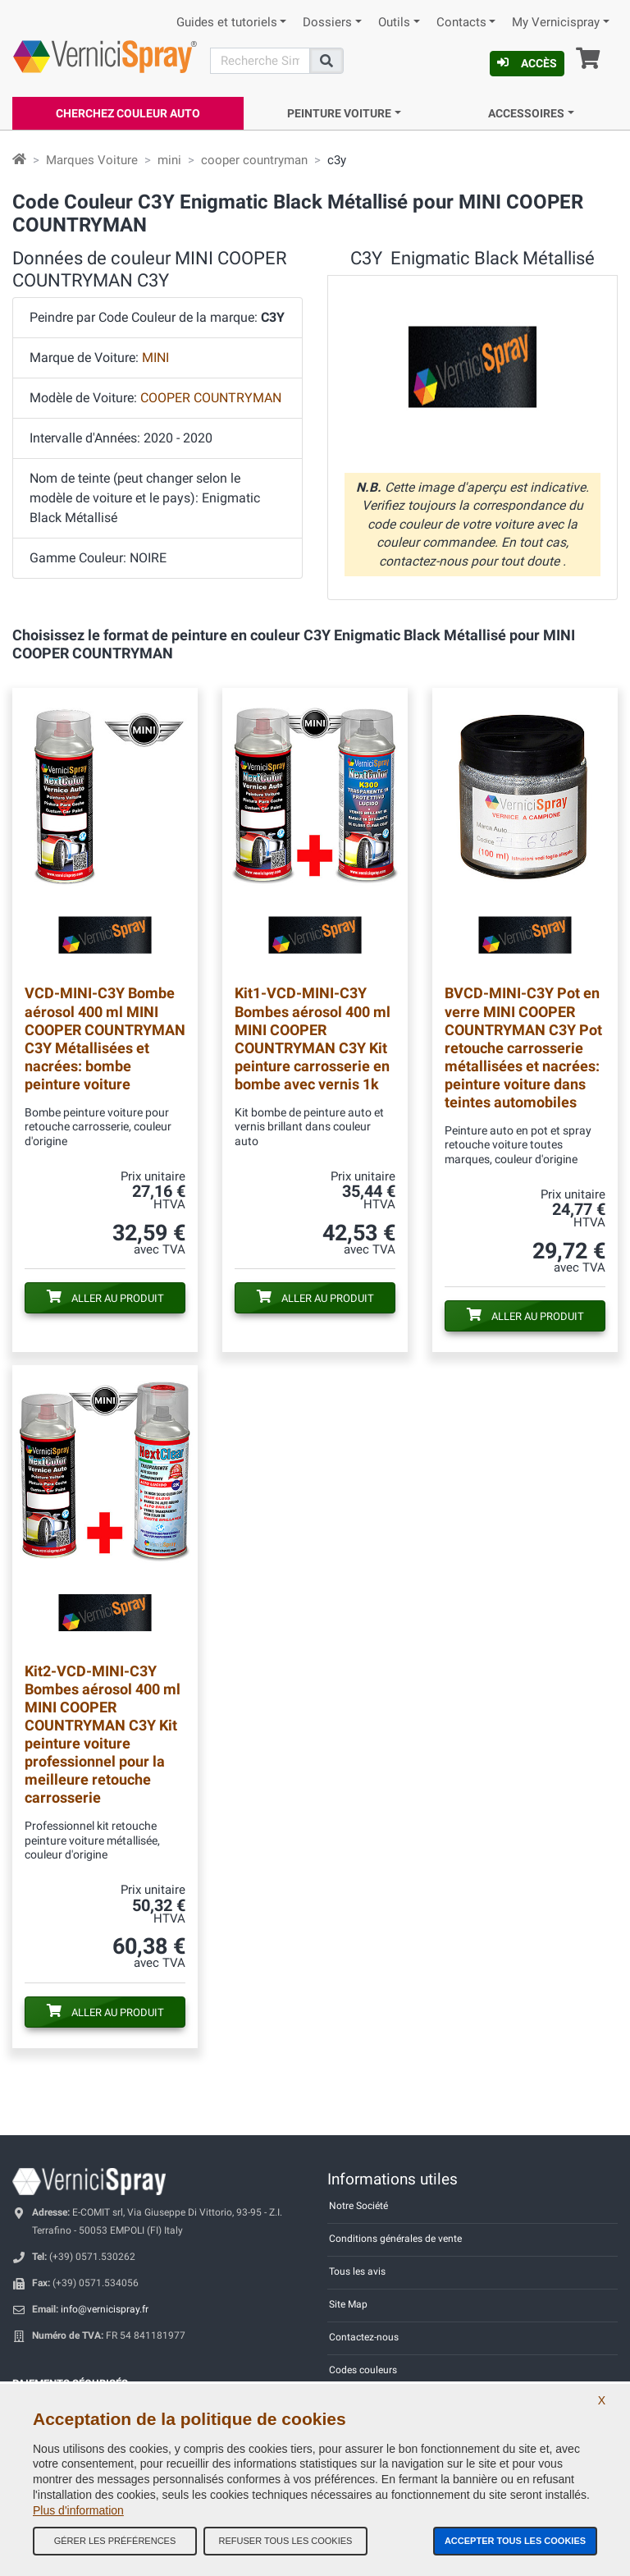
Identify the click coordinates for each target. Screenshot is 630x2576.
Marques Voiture (92, 160)
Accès (527, 63)
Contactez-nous (364, 2337)
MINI (155, 357)
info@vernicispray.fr (104, 2309)
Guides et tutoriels (226, 23)
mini (169, 160)
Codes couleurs (363, 2370)
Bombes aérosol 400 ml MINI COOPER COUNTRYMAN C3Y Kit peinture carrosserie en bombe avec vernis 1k (312, 1038)
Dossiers (327, 23)
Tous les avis (357, 2271)
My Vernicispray (556, 23)
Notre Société (358, 2206)
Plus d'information (78, 2510)
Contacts (461, 23)
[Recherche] (260, 61)
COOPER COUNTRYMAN (210, 398)
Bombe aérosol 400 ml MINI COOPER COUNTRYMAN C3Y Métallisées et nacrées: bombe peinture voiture (105, 1038)
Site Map (348, 2304)
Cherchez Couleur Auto (128, 113)
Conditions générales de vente (395, 2238)
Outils (394, 23)
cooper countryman (254, 160)
